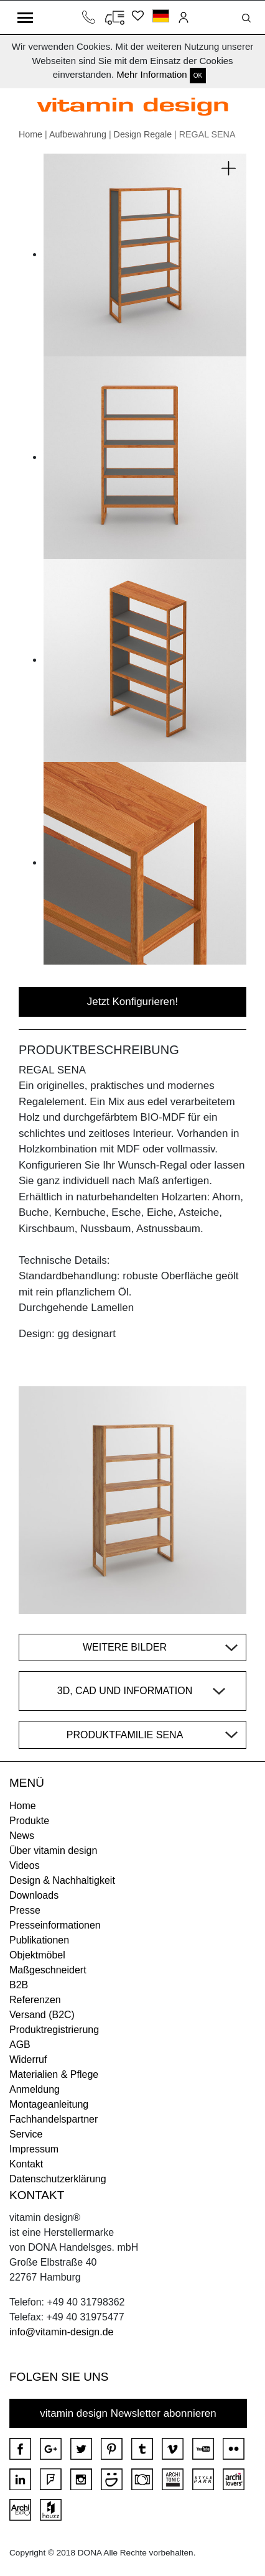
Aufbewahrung (77, 134)
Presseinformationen (55, 1925)
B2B (18, 1985)
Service (25, 2134)
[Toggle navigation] (25, 17)
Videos (24, 1865)
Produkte (29, 1820)
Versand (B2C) (42, 2014)
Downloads (33, 1895)
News (21, 1835)
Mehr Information (151, 74)
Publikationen (39, 1940)
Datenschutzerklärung (57, 2179)
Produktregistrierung (54, 2029)
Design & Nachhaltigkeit (62, 1880)
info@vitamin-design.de (61, 2332)
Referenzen (35, 2000)
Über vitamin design (53, 1850)
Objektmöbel (37, 1955)
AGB (19, 2044)
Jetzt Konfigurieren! (132, 1002)
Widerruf (28, 2059)
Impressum (33, 2149)
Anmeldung (34, 2089)
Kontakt (26, 2164)
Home (30, 134)
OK (197, 75)
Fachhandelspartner (53, 2119)
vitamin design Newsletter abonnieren (128, 2413)
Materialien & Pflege (53, 2074)
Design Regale (143, 134)
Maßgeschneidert (47, 1970)
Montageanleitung (48, 2104)
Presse (24, 1910)
